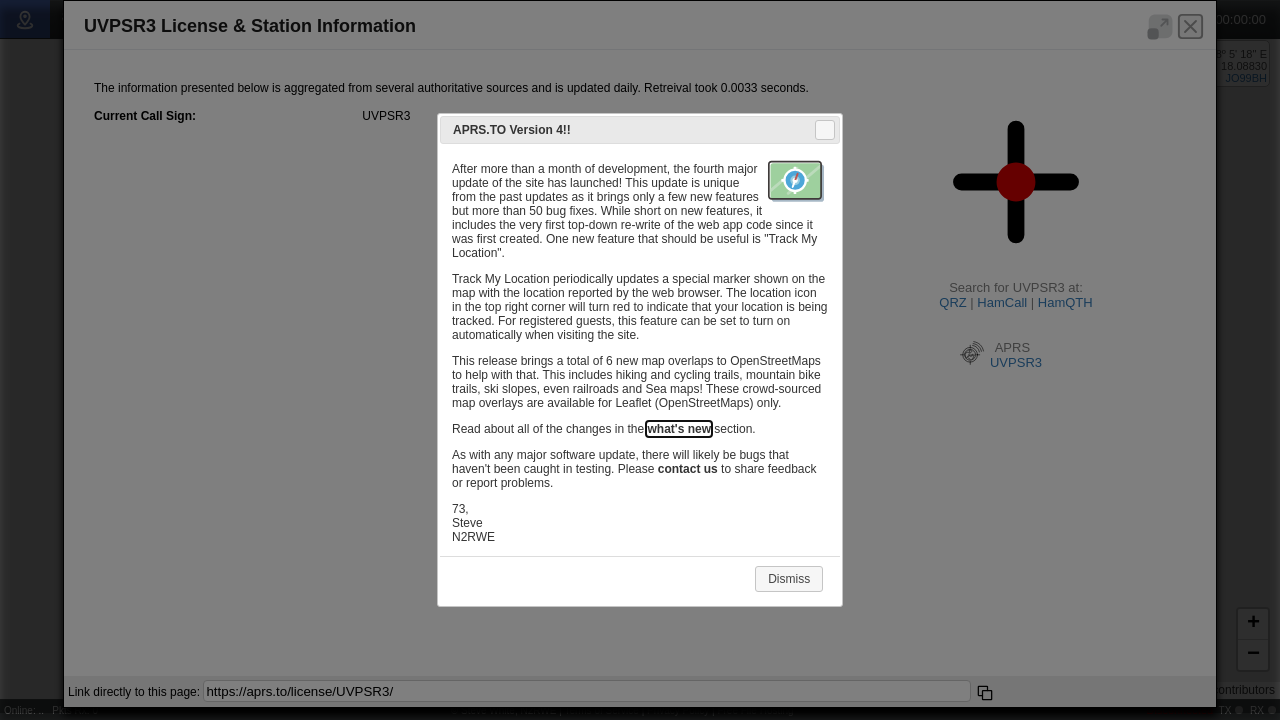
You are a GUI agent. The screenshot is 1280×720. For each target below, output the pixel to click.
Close (824, 130)
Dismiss (789, 579)
